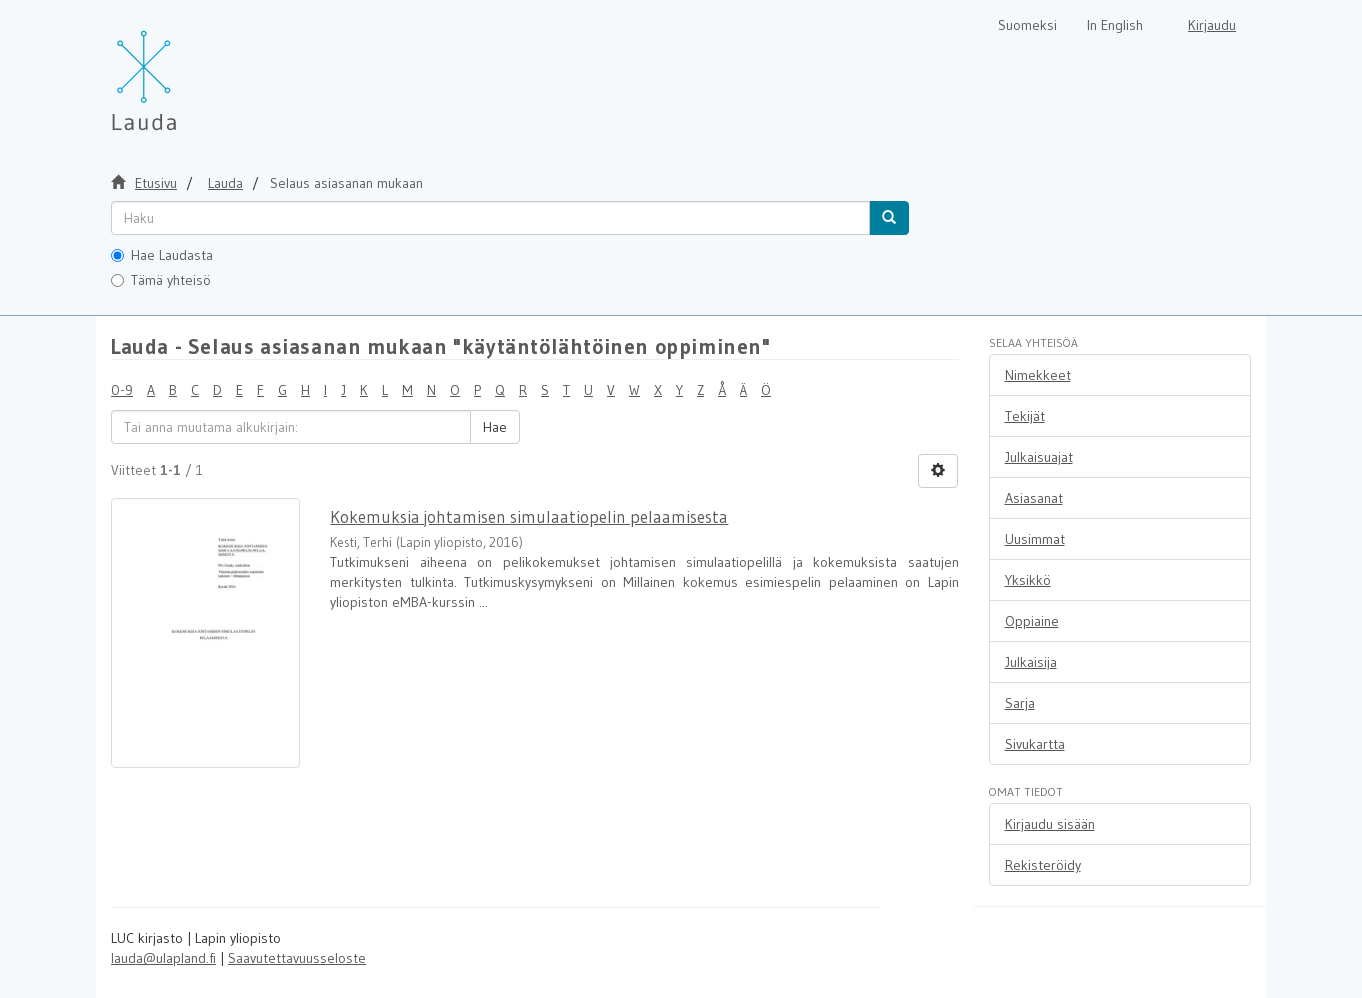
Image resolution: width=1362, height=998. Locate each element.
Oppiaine (1032, 621)
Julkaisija (1031, 662)
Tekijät (1025, 416)
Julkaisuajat (1039, 457)
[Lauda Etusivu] (186, 70)
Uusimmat (1035, 539)
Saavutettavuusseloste (297, 958)
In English (1115, 25)
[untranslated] (490, 218)
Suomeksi (1027, 25)
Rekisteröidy (1043, 865)
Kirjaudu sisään (1050, 824)
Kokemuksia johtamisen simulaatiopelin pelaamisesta (529, 516)
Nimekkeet (1038, 375)
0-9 (122, 390)
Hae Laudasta (162, 255)
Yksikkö (1028, 580)
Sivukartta (1035, 744)
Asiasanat (1034, 498)
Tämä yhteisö (161, 280)
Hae (495, 427)
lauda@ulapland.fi (163, 958)
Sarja (1020, 703)
